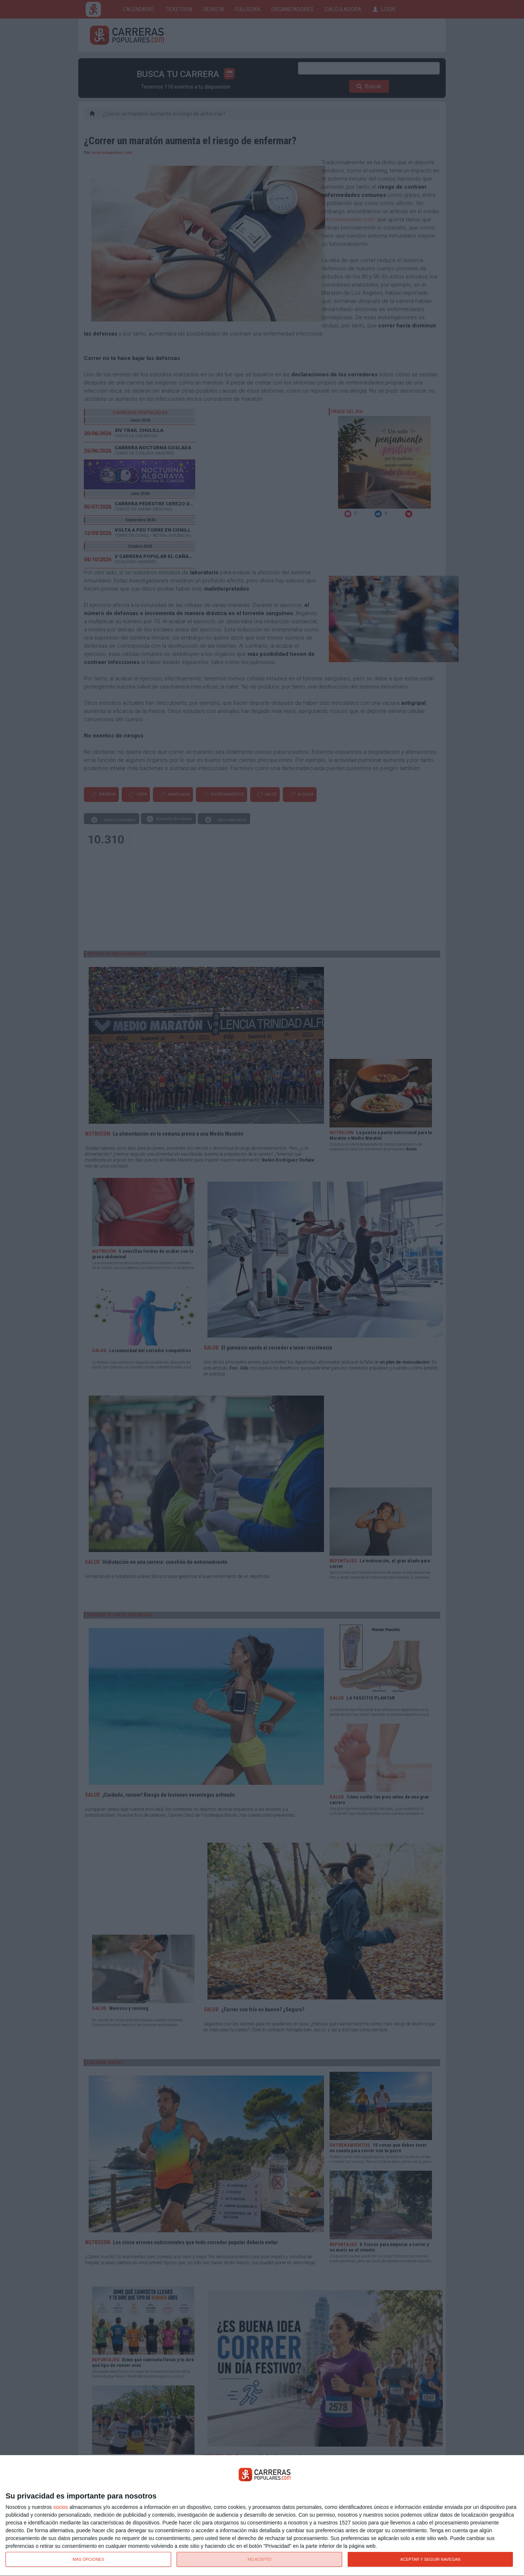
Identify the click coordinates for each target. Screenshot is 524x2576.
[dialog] (262, 2516)
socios (60, 2507)
